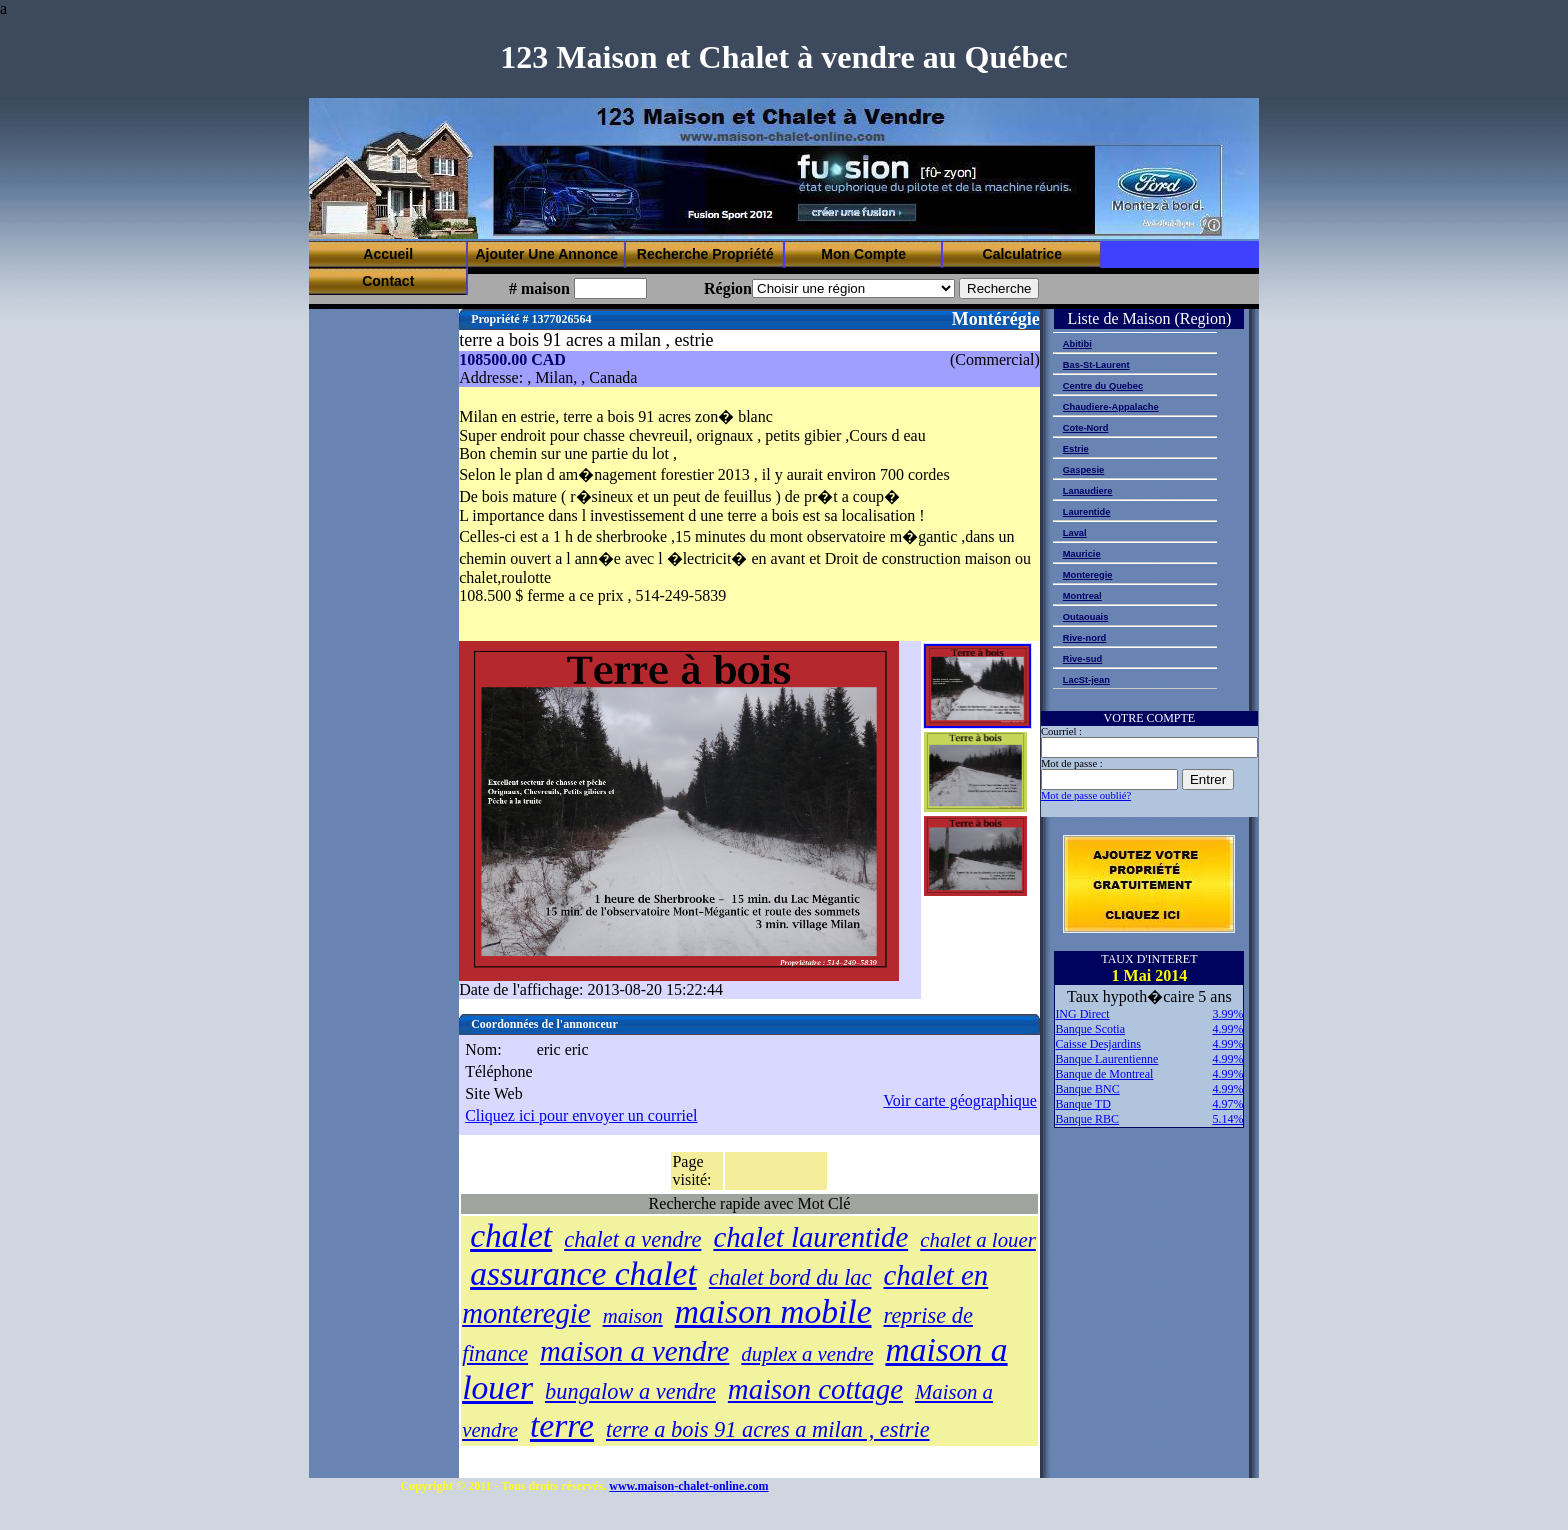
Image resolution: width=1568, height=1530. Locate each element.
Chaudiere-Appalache (1111, 407)
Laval (1075, 533)
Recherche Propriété (705, 254)
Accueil (388, 254)
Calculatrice (1022, 254)
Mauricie (1082, 554)
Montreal (1082, 596)
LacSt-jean (1086, 680)
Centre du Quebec (1103, 386)
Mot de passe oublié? (1086, 795)
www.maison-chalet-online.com (688, 1486)
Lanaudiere (1088, 491)
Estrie (1076, 449)
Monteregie (1088, 575)
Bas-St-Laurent (1096, 365)
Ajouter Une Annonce (546, 254)
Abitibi (1077, 344)
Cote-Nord (1086, 428)
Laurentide (1087, 512)
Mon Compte (863, 254)
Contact (388, 281)
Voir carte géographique (959, 1100)
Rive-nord (1085, 638)
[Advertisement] (857, 191)
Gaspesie (1084, 470)
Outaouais (1086, 617)
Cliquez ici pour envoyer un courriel (581, 1115)
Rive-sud (1082, 659)
